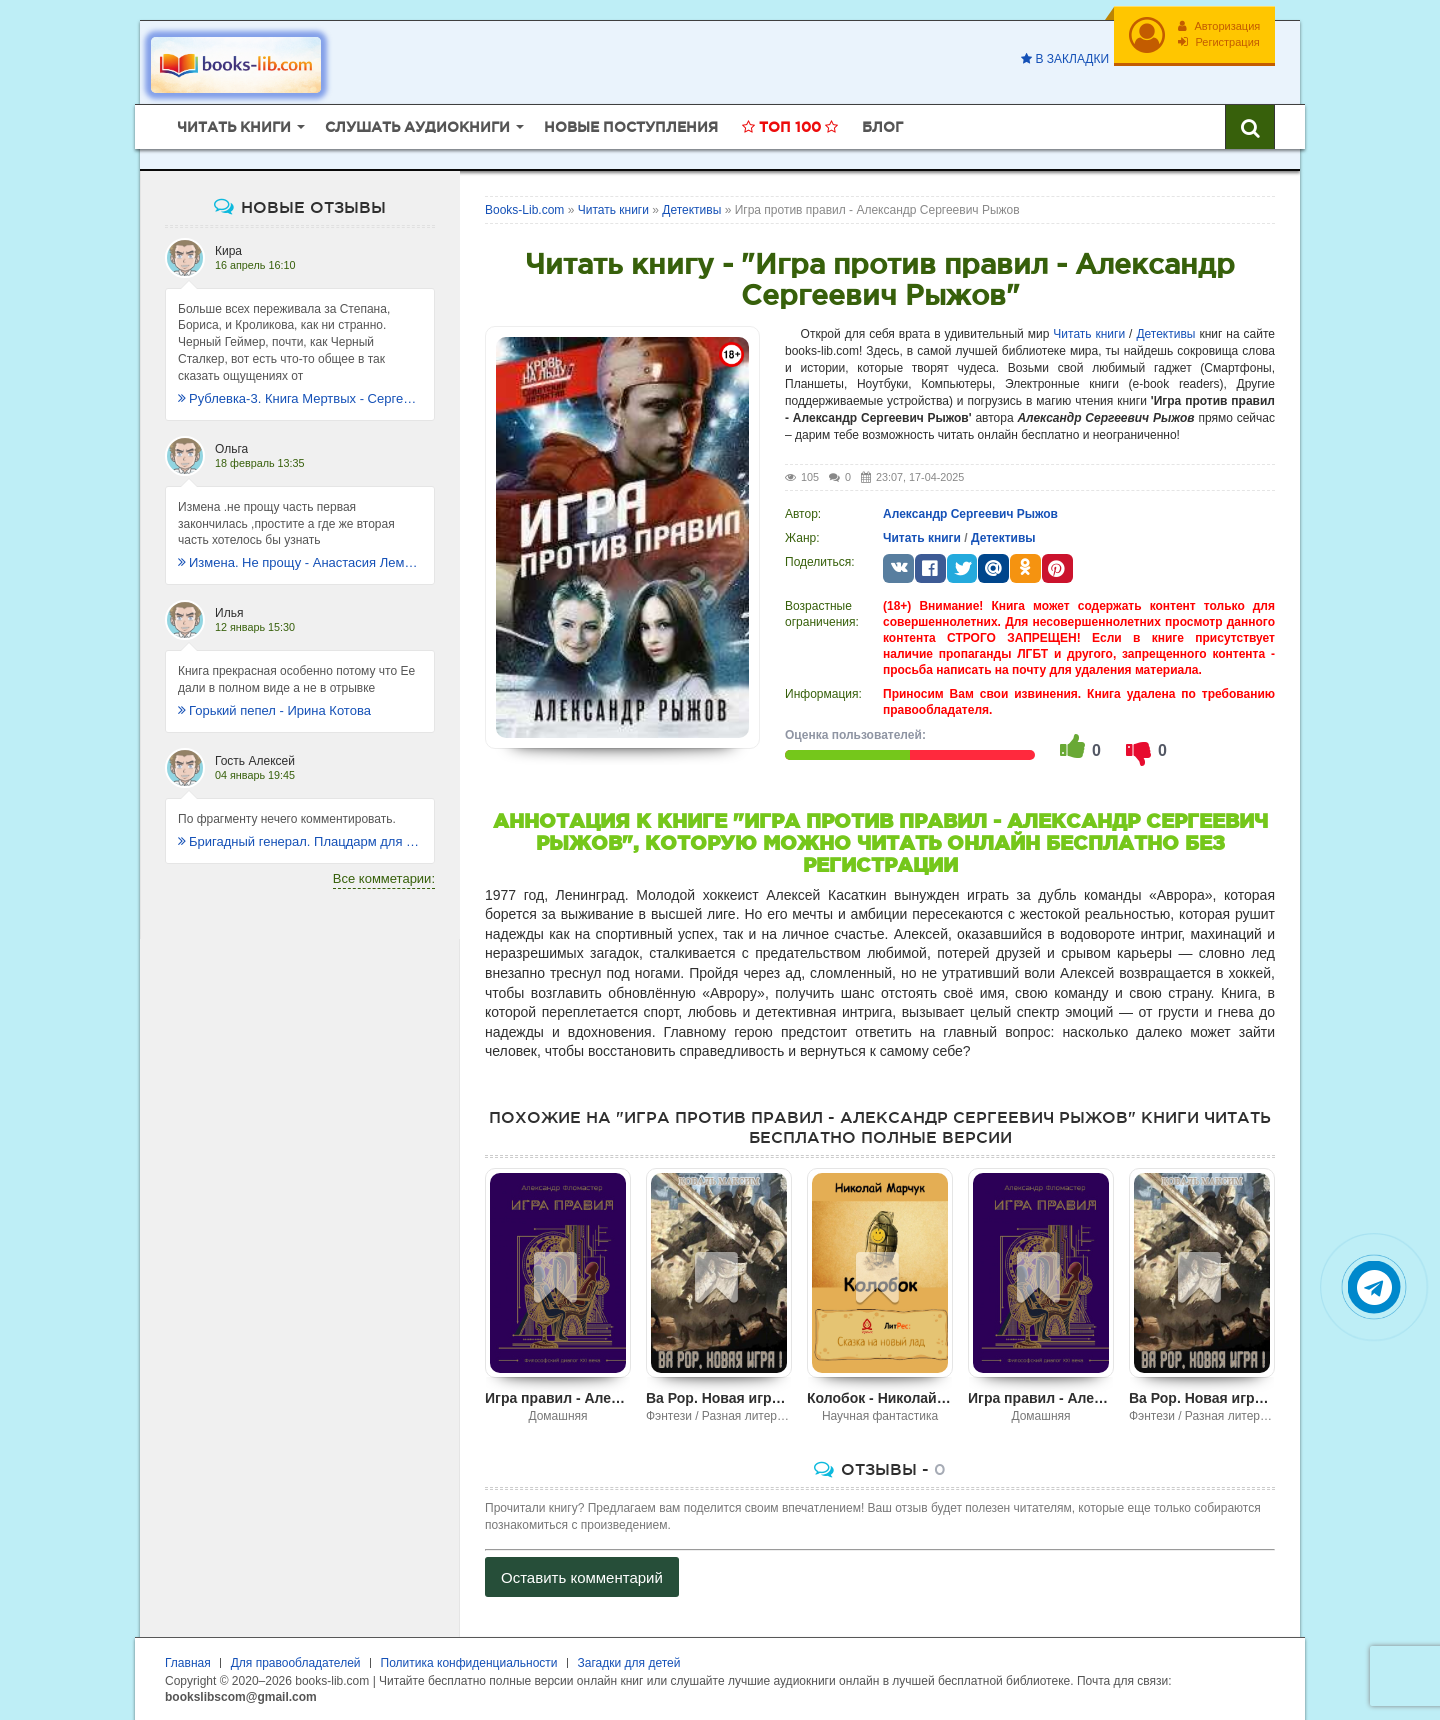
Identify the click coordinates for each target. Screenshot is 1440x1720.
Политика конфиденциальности (469, 1661)
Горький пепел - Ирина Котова (274, 708)
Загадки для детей (629, 1661)
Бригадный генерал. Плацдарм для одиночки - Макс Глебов (300, 839)
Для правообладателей (296, 1661)
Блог (882, 125)
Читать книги (1089, 332)
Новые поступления (631, 125)
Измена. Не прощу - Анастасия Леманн (300, 561)
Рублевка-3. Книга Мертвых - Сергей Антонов (300, 396)
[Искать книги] (1250, 125)
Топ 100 (790, 125)
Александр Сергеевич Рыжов (970, 512)
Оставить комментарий (582, 1575)
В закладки (1064, 59)
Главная (188, 1661)
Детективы (1165, 332)
